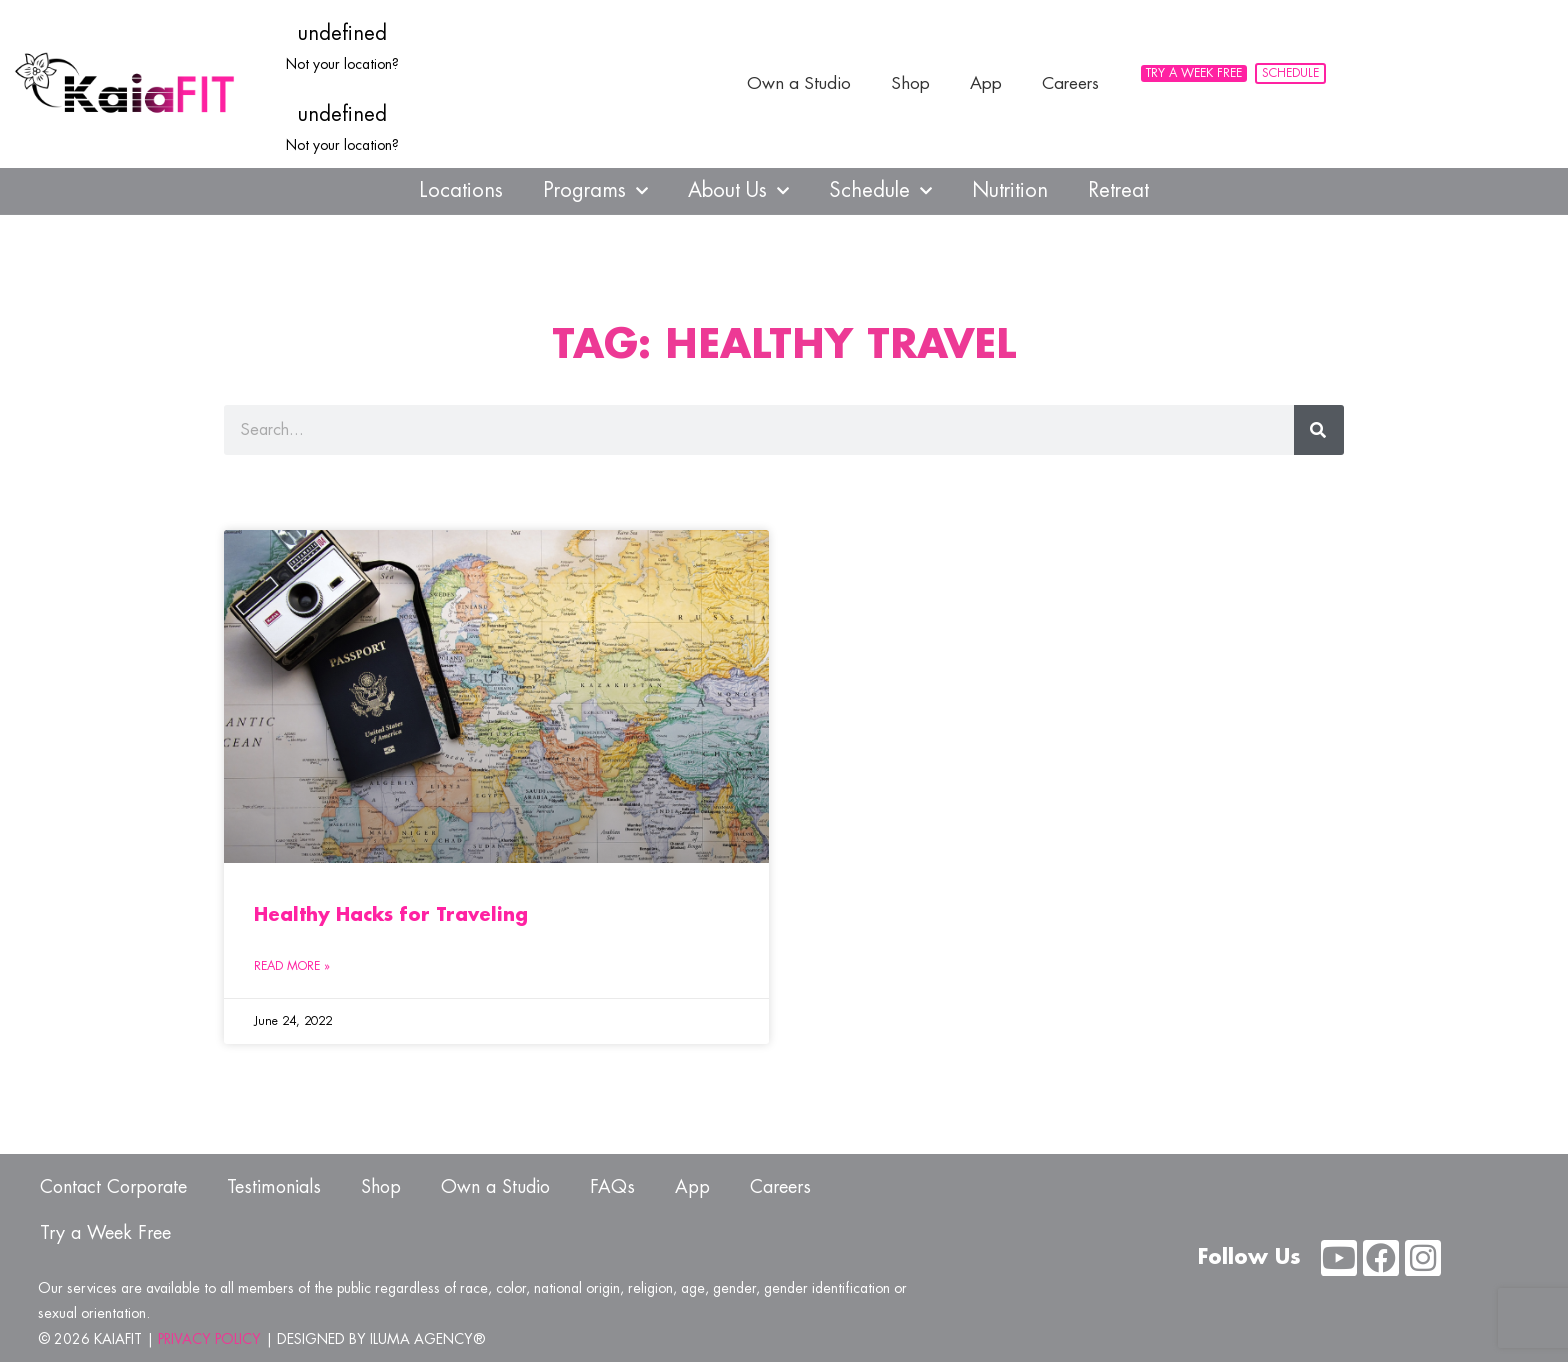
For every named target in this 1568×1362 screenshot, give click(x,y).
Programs (595, 191)
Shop (910, 83)
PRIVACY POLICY (209, 1339)
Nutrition (1010, 190)
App (986, 83)
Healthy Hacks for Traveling (391, 915)
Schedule (880, 191)
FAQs (612, 1187)
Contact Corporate (113, 1187)
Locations (461, 190)
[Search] (1319, 430)
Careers (1070, 83)
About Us (738, 191)
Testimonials (274, 1187)
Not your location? (342, 64)
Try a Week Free (105, 1233)
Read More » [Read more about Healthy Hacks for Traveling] (292, 966)
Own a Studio (799, 83)
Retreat (1118, 190)
